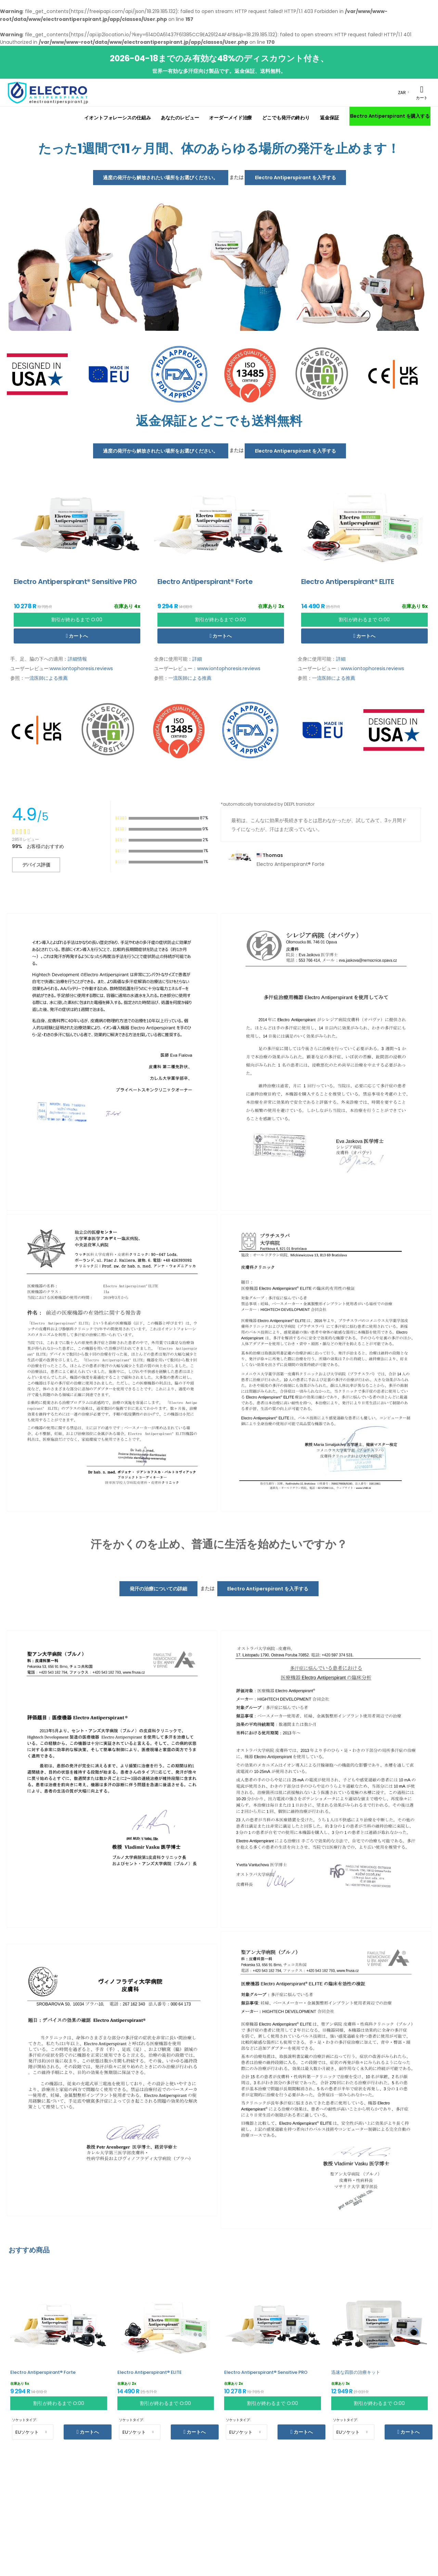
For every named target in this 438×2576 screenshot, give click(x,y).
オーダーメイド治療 (230, 117)
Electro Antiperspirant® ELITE (149, 2372)
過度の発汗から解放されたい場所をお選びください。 (160, 177)
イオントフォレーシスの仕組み (117, 117)
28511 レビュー (25, 839)
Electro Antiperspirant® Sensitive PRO (266, 2372)
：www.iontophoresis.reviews (226, 668)
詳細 (197, 658)
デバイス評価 (36, 864)
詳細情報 (77, 658)
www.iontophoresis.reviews (81, 668)
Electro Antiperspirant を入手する (295, 177)
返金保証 (329, 117)
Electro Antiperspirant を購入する (390, 116)
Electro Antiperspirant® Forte (43, 2372)
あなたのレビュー (180, 117)
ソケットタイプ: (24, 2419)
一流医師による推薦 (46, 677)
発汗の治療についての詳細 (158, 1588)
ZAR (402, 92)
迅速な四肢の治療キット (355, 2372)
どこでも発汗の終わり (286, 117)
